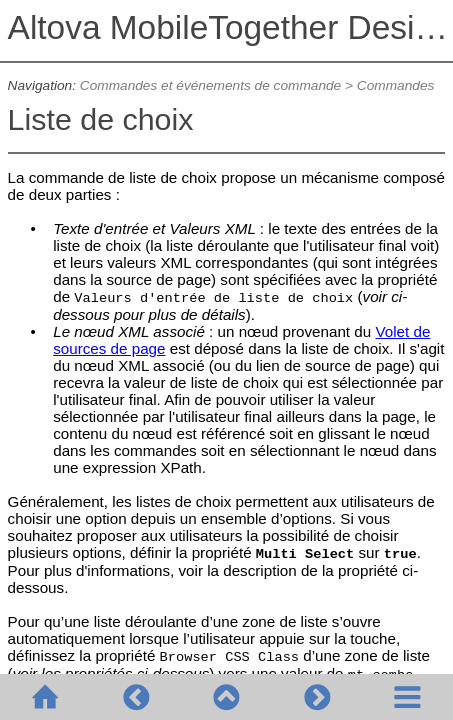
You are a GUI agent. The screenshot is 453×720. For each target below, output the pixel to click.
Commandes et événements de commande (210, 85)
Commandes (396, 85)
